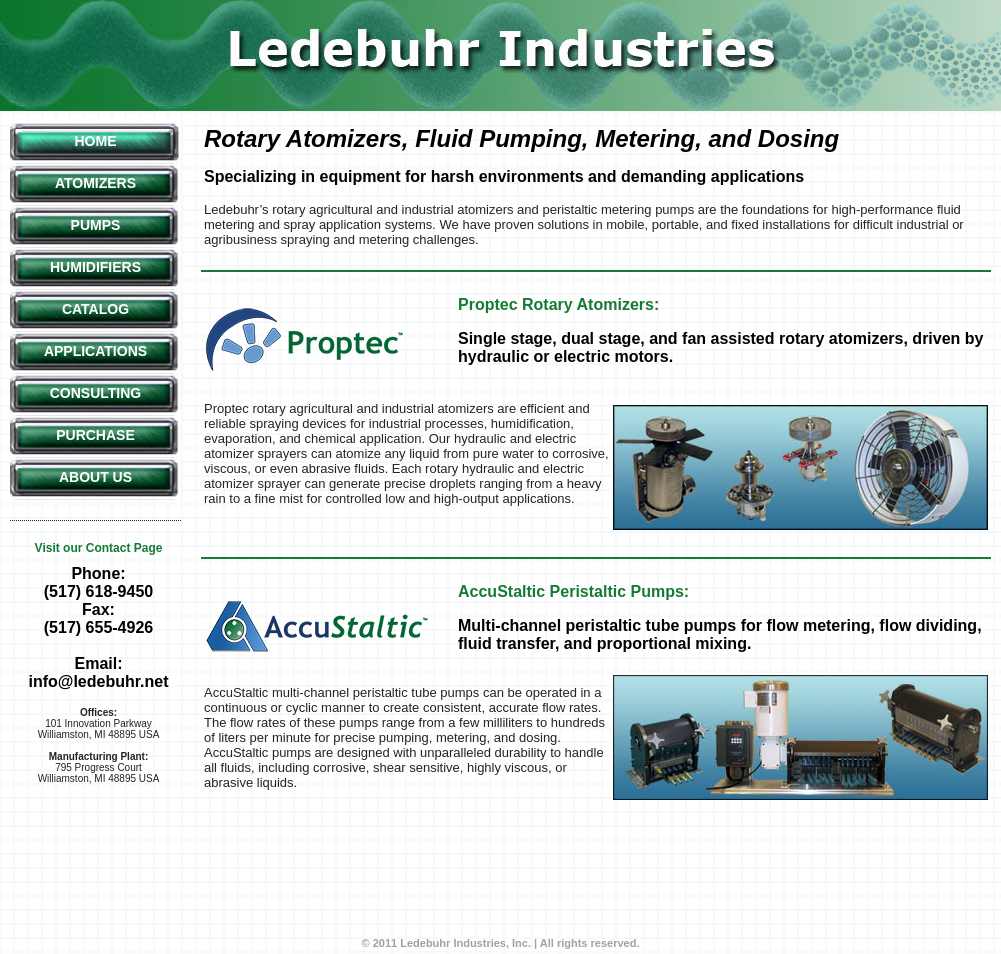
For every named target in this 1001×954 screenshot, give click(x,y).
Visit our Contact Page (99, 548)
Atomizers (95, 183)
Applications (95, 351)
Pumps (96, 225)
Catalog (95, 309)
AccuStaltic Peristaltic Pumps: (573, 591)
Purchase (95, 435)
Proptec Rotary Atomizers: (558, 304)
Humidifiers (95, 267)
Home (96, 141)
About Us (95, 477)
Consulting (96, 393)
